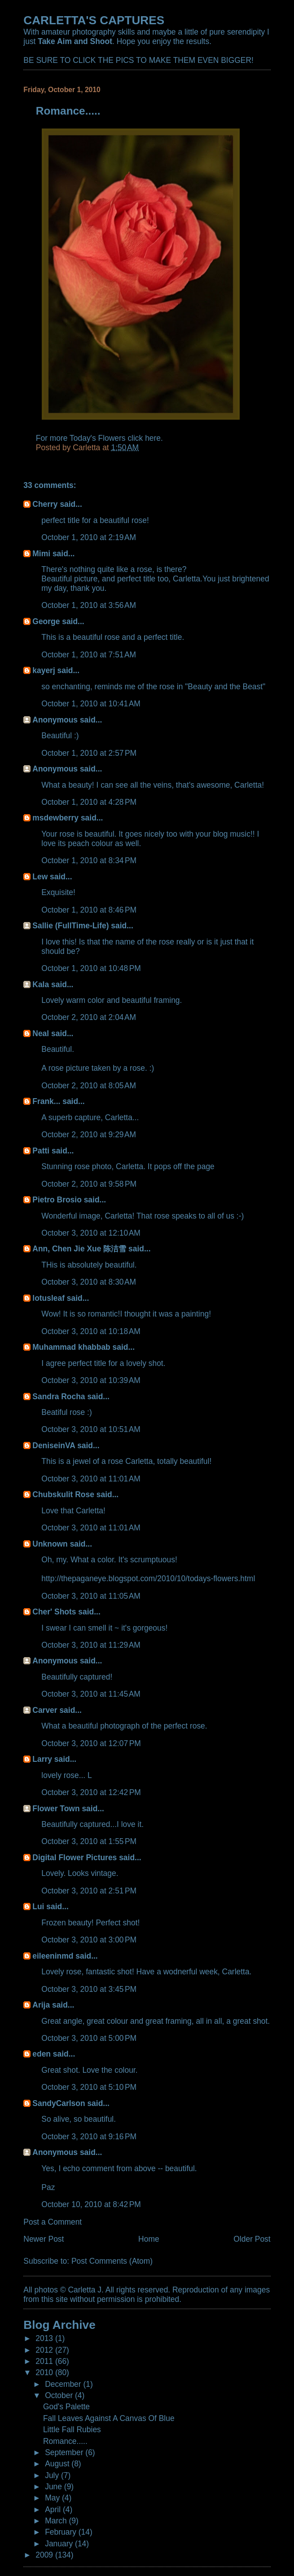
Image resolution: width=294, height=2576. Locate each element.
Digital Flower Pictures (74, 1857)
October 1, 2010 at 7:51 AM (88, 654)
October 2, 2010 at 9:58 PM (88, 1183)
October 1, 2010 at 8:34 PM (88, 860)
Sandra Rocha (58, 1396)
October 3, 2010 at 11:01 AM (90, 1478)
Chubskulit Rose (63, 1494)
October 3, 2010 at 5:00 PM (88, 2038)
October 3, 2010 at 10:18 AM (90, 1331)
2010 (45, 2372)
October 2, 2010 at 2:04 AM (88, 1017)
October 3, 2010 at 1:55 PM (88, 1841)
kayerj (43, 670)
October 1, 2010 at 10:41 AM (90, 703)
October (60, 2395)
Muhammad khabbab (71, 1347)
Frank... (46, 1101)
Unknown (49, 1543)
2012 (45, 2349)
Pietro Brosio (57, 1199)
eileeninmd (52, 1955)
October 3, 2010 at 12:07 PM (91, 1743)
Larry (42, 1759)
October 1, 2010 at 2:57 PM (88, 753)
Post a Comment (52, 2221)
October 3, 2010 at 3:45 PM (88, 1989)
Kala (40, 984)
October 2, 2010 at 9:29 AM (88, 1134)
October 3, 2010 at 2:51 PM (88, 1890)
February (62, 2531)
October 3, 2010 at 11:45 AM (90, 1693)
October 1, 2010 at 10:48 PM (91, 968)
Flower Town (55, 1808)
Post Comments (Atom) (112, 2261)
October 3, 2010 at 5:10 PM (88, 2087)
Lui (38, 1906)
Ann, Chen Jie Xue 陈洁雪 (79, 1248)
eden (41, 2053)
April (54, 2509)
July (53, 2475)
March (57, 2520)
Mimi (41, 553)
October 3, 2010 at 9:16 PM (88, 2136)
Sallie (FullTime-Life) (70, 925)
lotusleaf (48, 1298)
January (60, 2543)
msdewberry (55, 817)
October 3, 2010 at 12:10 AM (90, 1232)
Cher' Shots (54, 1611)
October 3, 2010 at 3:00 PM (88, 1939)
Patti (40, 1150)
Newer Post (43, 2239)
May (53, 2497)
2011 (45, 2361)
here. (154, 438)
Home (148, 2239)
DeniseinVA (53, 1445)
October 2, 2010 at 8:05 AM (88, 1085)
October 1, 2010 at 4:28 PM (88, 802)
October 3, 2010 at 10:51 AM (90, 1429)
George (46, 621)
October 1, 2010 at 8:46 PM (88, 909)
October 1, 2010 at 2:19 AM (88, 537)
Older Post (251, 2239)
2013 (45, 2338)
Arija (41, 2004)
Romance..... (65, 2441)
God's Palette (66, 2406)
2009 (45, 2554)
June (54, 2486)
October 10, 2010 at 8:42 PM (91, 2204)
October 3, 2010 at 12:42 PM (91, 1792)
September (65, 2452)
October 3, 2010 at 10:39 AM (90, 1380)
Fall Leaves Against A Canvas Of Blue (109, 2418)
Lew (40, 876)
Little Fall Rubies (72, 2429)
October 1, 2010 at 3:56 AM (88, 605)
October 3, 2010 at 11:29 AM (90, 1644)
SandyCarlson (58, 2103)
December (64, 2384)
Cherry (44, 504)
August (58, 2463)
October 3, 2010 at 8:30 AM (88, 1281)
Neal (40, 1033)
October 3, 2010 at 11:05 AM (90, 1596)
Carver (44, 1710)
